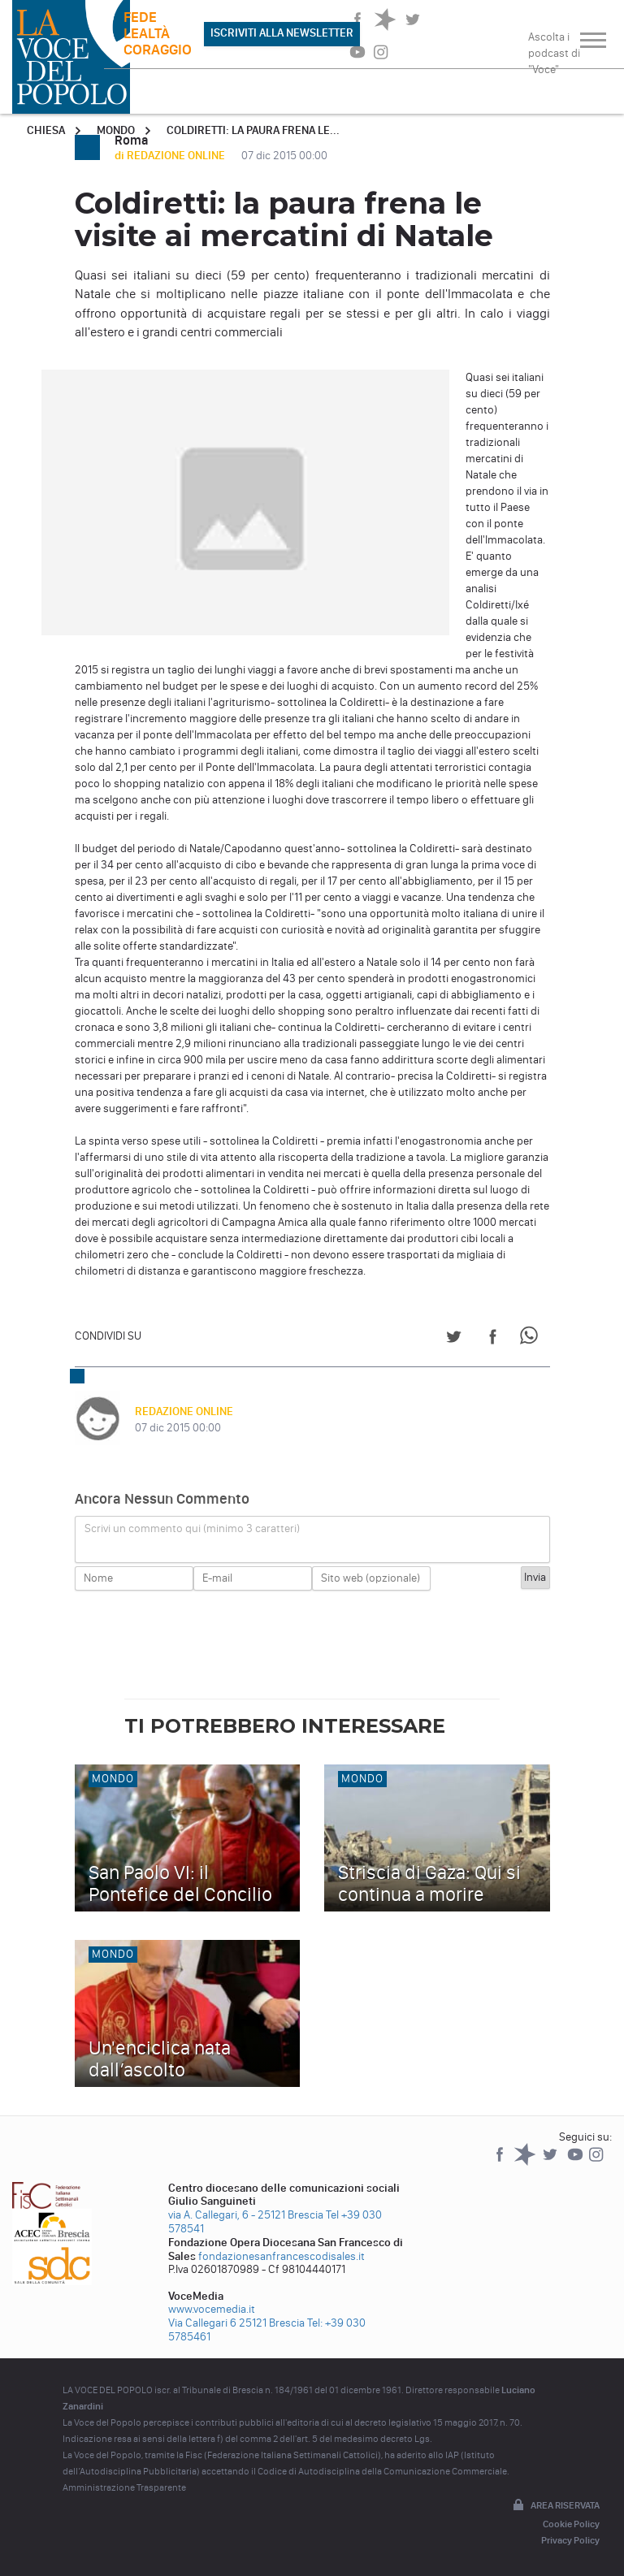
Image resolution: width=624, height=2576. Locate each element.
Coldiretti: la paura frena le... (253, 130)
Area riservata (555, 2506)
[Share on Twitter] (454, 1339)
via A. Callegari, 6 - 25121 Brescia (245, 2215)
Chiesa (46, 130)
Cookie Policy (571, 2524)
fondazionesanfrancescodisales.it (281, 2256)
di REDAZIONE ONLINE (171, 155)
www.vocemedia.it (211, 2309)
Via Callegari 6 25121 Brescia (236, 2323)
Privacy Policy (570, 2540)
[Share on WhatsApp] (532, 1339)
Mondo (116, 130)
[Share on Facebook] (492, 1339)
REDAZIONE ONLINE (184, 1411)
